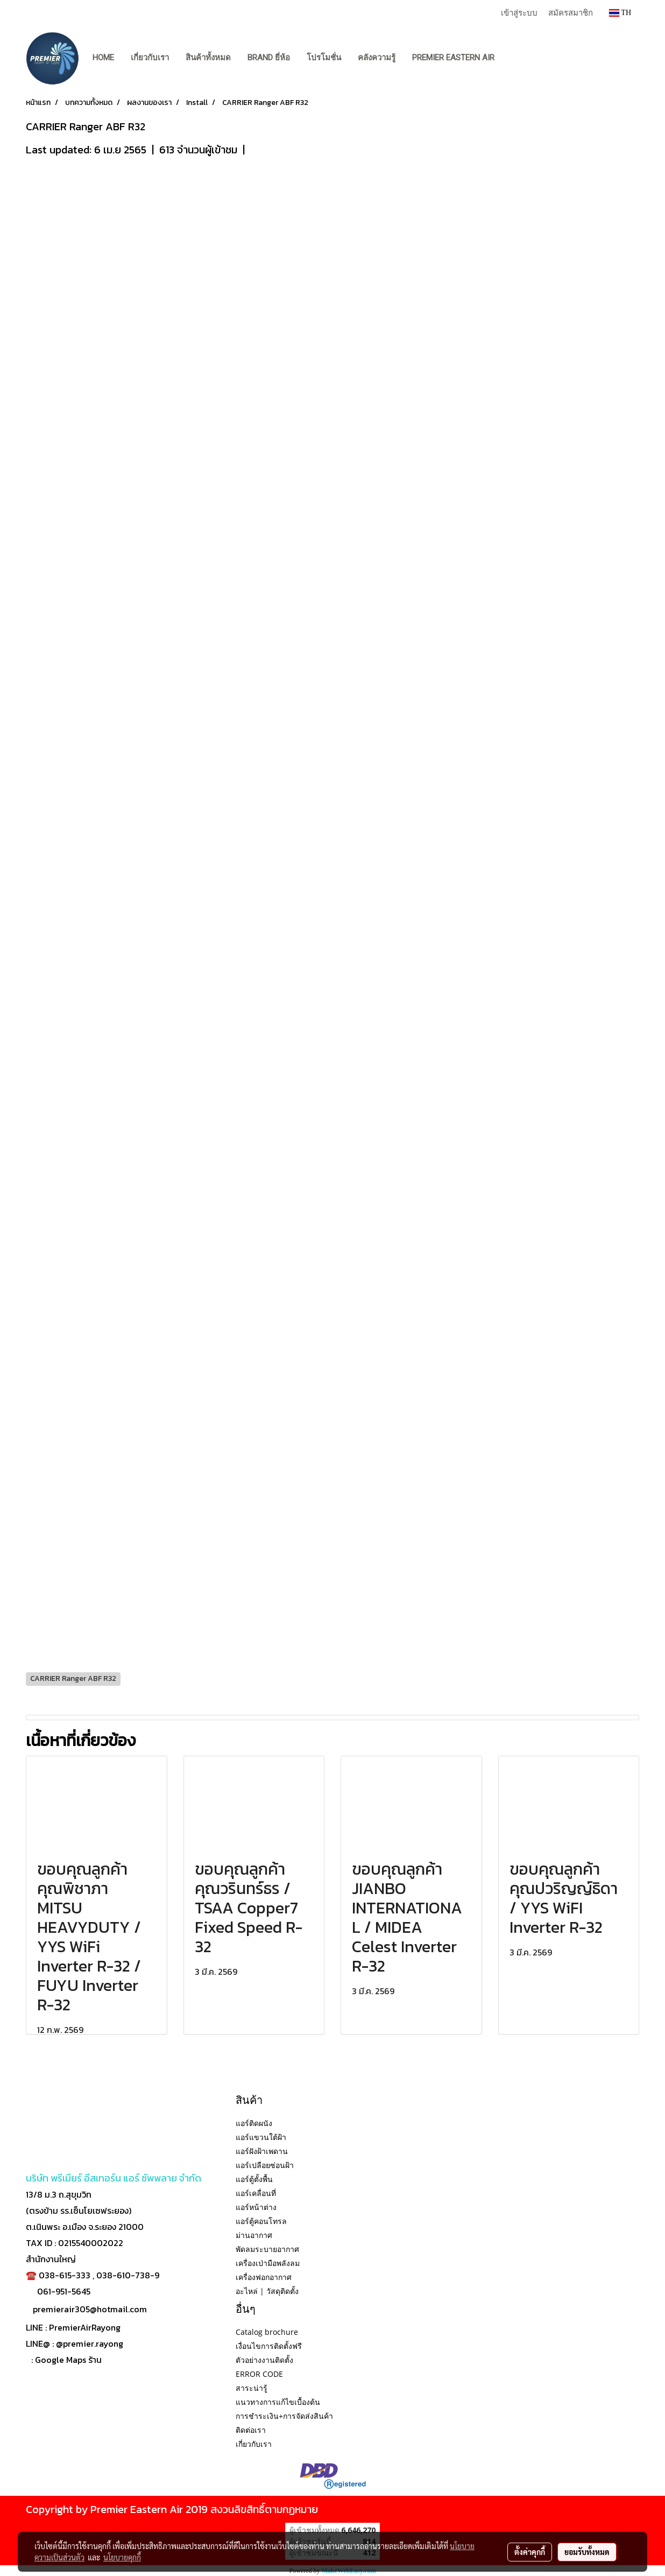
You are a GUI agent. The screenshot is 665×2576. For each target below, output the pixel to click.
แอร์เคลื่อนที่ (256, 2193)
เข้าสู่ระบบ (519, 12)
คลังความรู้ (376, 57)
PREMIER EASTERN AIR (453, 57)
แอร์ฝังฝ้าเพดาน (262, 2151)
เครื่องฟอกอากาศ (264, 2277)
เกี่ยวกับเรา (150, 57)
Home (103, 57)
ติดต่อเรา (251, 2430)
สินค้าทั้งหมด (208, 57)
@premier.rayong (89, 2343)
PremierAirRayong (85, 2327)
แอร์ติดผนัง (254, 2123)
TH (620, 13)
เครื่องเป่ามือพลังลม (268, 2263)
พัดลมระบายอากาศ (267, 2249)
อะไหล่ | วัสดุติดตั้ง (267, 2291)
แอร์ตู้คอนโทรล (261, 2221)
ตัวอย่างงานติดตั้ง (264, 2360)
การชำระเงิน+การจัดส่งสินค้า (284, 2416)
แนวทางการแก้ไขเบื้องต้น (278, 2402)
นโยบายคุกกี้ (122, 2557)
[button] (512, 58)
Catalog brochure (267, 2332)
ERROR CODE (259, 2374)
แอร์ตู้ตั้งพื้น (254, 2179)
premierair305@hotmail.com (90, 2309)
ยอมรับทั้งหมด (587, 2552)
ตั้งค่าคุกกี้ (529, 2552)
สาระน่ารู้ (251, 2388)
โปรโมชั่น (324, 57)
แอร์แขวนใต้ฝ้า (261, 2137)
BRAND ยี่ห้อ (268, 57)
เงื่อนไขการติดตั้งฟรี (269, 2346)
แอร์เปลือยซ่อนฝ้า (265, 2165)
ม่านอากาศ (254, 2235)
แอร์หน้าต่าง (256, 2207)
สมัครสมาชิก (570, 12)
